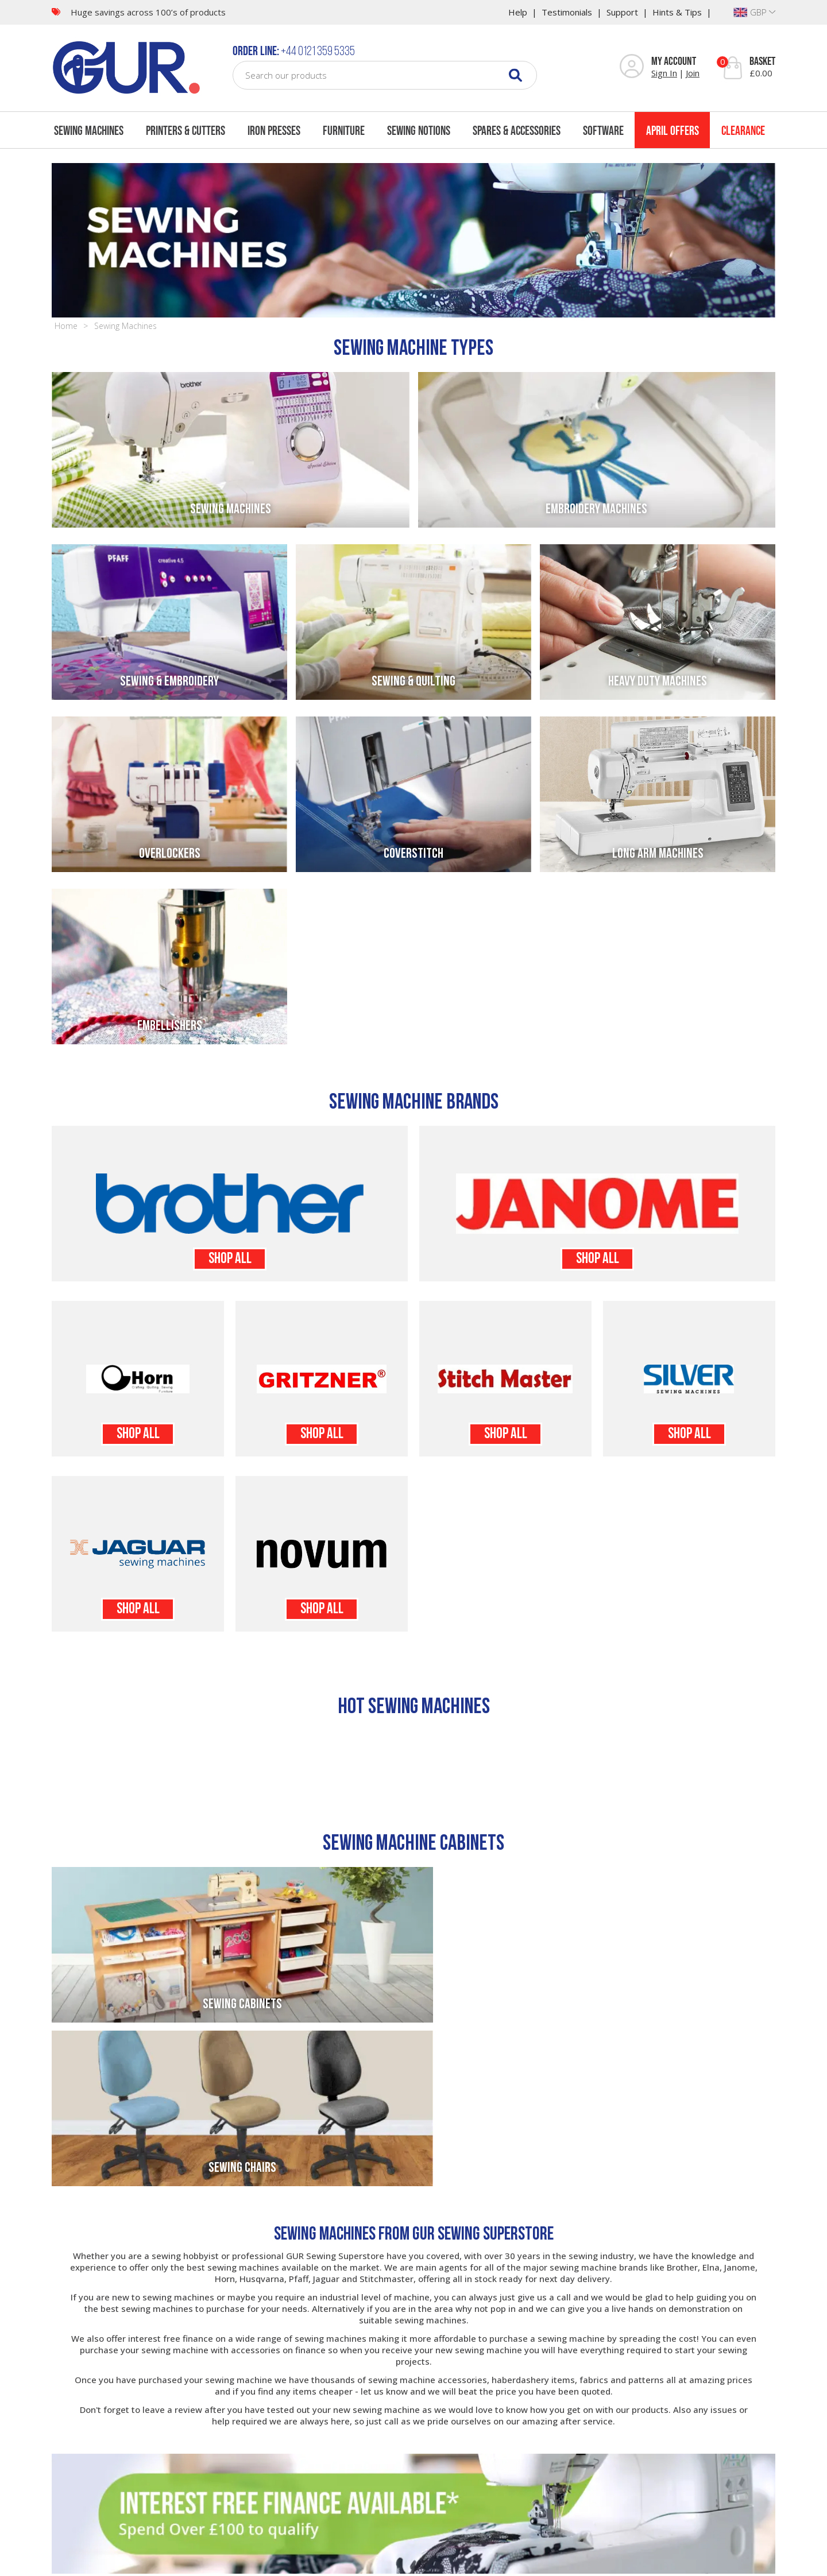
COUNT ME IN (736, 2513)
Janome (597, 1203)
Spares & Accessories (517, 130)
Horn (138, 1378)
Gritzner (321, 1378)
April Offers (672, 130)
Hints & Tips (677, 12)
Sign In (664, 73)
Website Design (459, 2561)
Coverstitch (413, 854)
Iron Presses (274, 130)
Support (622, 12)
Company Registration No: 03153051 (559, 2561)
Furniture (344, 130)
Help (517, 12)
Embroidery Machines (596, 510)
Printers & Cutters (185, 130)
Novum (321, 1554)
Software (603, 130)
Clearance (743, 130)
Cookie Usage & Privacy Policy (369, 2561)
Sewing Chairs (597, 2005)
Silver (689, 1378)
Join (693, 73)
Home (66, 325)
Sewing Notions (418, 130)
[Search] (515, 75)
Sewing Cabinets (229, 2005)
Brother (230, 1203)
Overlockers (169, 854)
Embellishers (169, 1026)
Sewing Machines (88, 130)
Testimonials (567, 12)
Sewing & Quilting (413, 682)
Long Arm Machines (658, 854)
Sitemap (216, 2561)
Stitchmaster (505, 1378)
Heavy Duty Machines (657, 682)
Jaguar (138, 1554)
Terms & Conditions (272, 2561)
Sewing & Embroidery (169, 682)
